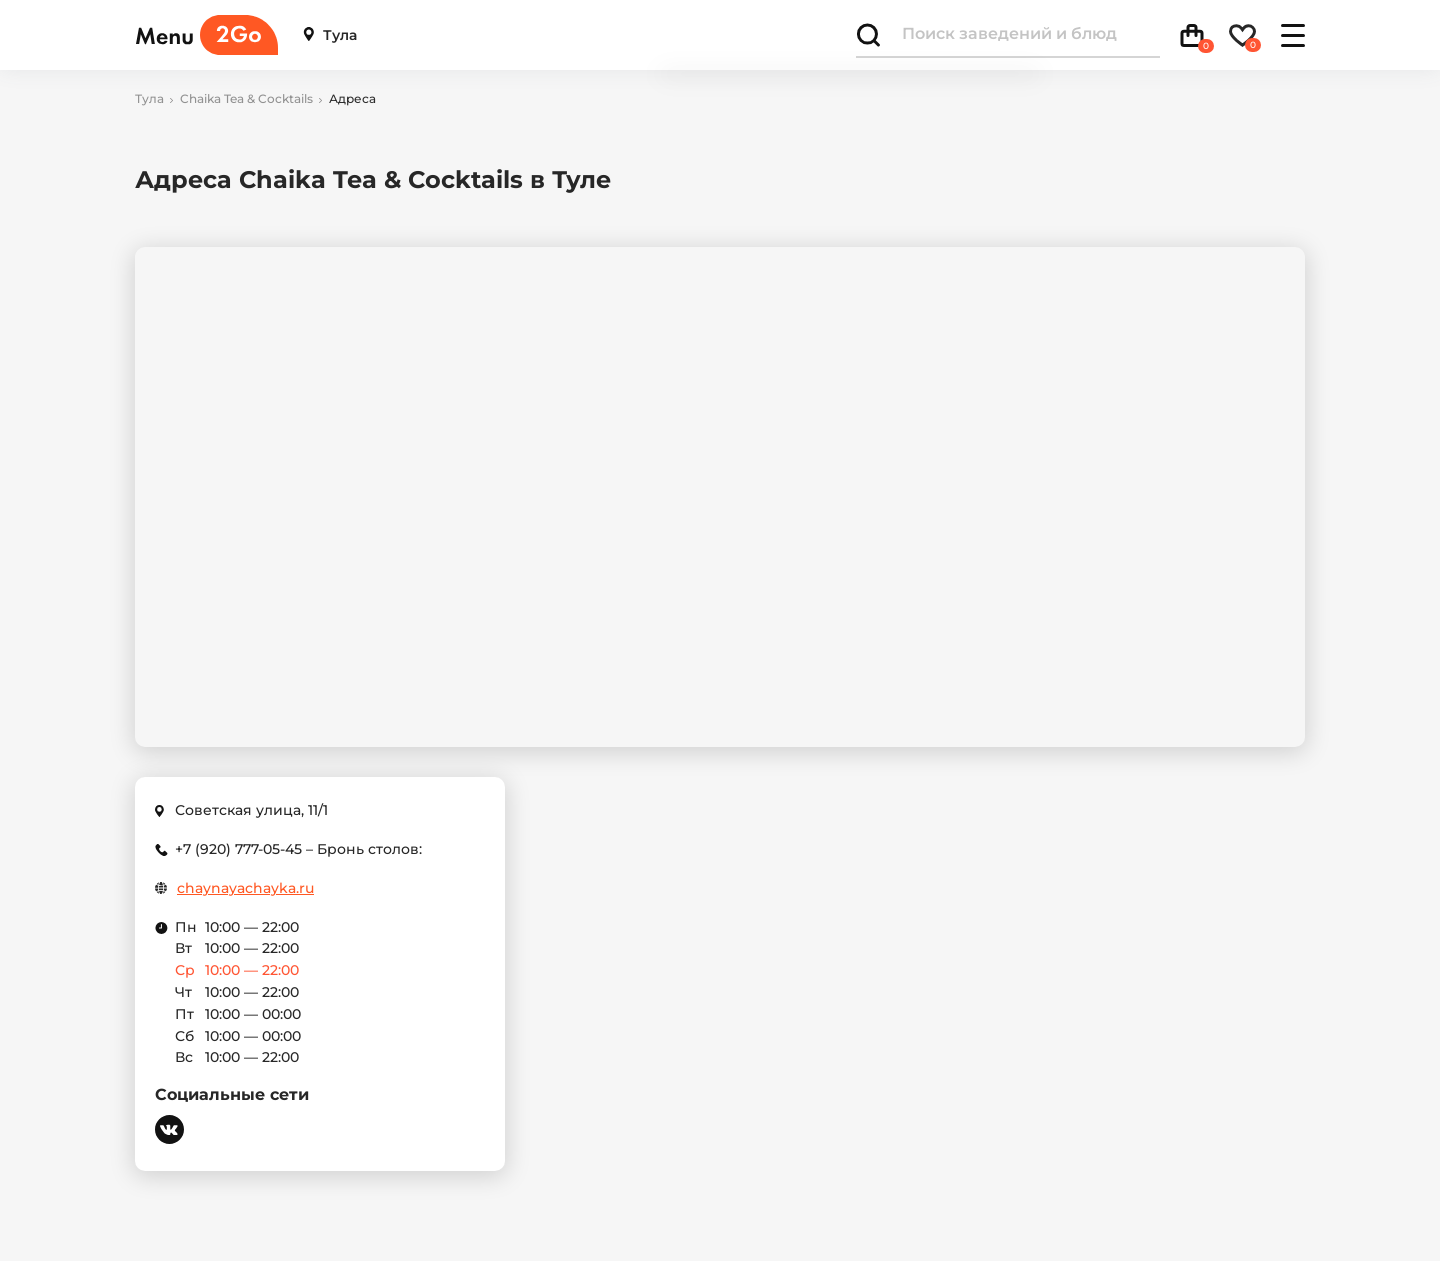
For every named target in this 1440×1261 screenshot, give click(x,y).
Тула (330, 35)
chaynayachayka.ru (245, 888)
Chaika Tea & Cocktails (246, 99)
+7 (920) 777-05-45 (238, 849)
